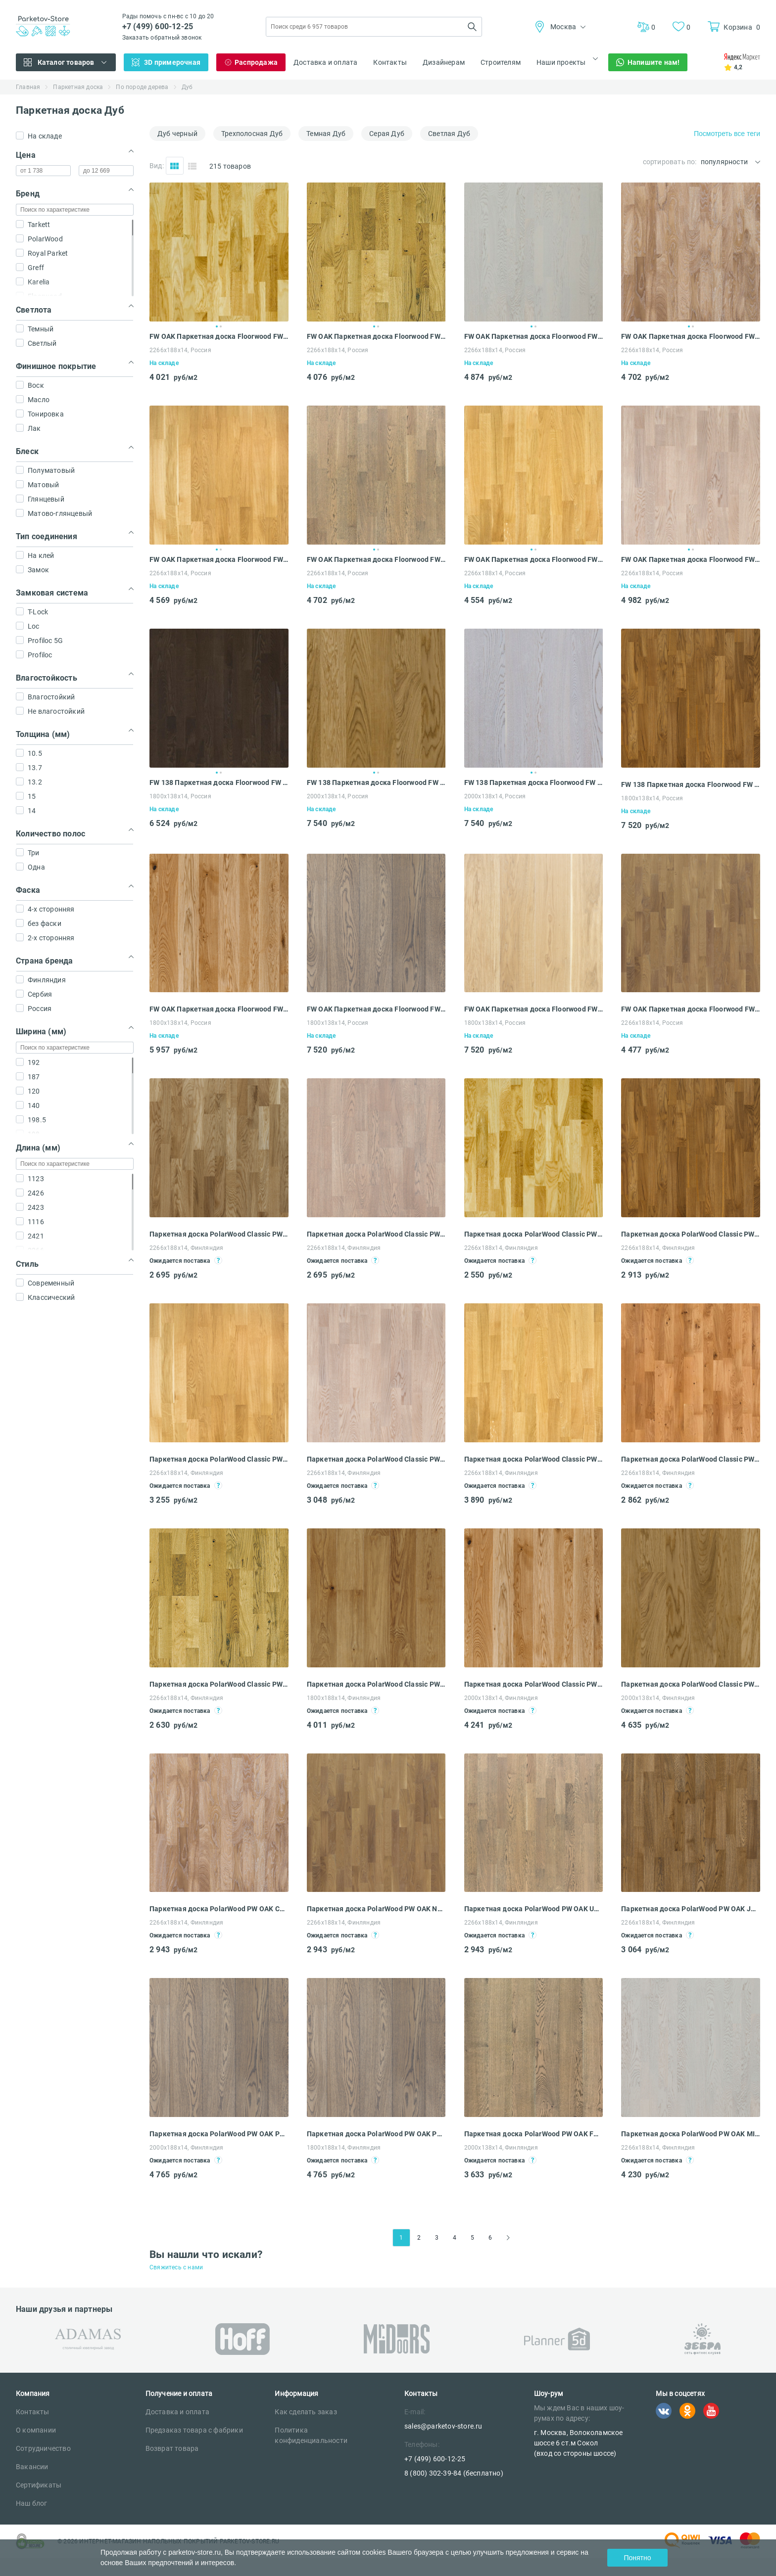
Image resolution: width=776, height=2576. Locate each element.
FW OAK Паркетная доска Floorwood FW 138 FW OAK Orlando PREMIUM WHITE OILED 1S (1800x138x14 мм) (533, 1009)
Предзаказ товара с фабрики (194, 2430)
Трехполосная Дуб (252, 134)
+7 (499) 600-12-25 (158, 26)
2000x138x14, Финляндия (501, 1698)
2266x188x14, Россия (652, 1022)
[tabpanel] (219, 252)
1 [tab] (217, 326)
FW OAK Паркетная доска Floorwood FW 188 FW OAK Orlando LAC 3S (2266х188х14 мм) (219, 336)
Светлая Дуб (449, 134)
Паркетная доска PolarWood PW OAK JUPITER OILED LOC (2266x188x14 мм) (690, 1909)
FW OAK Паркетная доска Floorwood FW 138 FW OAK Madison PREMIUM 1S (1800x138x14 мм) (219, 1009)
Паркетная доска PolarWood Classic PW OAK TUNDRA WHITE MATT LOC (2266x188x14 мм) (376, 1459)
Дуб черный (177, 134)
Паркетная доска (78, 87)
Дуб (187, 87)
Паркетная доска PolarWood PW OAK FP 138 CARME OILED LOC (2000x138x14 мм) (533, 2134)
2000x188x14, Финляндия (186, 2147)
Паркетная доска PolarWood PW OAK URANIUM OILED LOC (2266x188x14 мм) (533, 1909)
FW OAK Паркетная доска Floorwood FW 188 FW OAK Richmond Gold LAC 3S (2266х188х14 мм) (219, 559)
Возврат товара (172, 2448)
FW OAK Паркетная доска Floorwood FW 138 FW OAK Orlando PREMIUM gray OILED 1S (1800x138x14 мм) (376, 1009)
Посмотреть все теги (727, 134)
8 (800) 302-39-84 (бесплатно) (453, 2473)
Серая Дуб (386, 134)
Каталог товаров (66, 62)
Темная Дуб (325, 134)
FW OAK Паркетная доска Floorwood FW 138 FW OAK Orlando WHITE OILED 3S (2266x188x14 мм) (690, 1009)
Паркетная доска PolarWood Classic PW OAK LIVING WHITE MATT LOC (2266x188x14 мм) (376, 1234)
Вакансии (32, 2467)
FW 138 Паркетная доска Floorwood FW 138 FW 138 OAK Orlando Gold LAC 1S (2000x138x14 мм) (376, 782)
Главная (28, 87)
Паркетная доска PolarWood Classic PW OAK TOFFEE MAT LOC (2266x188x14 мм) (690, 1234)
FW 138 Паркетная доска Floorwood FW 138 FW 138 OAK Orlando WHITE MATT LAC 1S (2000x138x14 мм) (533, 782)
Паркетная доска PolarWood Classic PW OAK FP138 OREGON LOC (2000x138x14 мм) (690, 1684)
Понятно (637, 2558)
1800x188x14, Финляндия (344, 1698)
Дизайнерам (444, 62)
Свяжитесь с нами (176, 2267)
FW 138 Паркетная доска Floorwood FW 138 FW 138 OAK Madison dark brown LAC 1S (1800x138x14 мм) (219, 782)
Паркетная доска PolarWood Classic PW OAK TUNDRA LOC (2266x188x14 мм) (533, 1459)
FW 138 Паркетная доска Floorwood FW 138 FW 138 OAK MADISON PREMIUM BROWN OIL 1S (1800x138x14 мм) (690, 784)
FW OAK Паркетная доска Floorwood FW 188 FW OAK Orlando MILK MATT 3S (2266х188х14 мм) (533, 336)
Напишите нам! (654, 62)
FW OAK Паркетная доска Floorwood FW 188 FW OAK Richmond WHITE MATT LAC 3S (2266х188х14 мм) (690, 559)
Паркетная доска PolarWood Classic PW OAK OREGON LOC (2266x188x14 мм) (219, 1459)
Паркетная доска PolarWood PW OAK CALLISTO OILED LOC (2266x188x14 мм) (219, 1909)
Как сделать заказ (306, 2412)
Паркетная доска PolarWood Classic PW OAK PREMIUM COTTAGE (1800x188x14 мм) (376, 1684)
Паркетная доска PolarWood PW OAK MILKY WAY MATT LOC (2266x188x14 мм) (690, 2134)
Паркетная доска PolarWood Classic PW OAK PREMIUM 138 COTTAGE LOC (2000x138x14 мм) (533, 1684)
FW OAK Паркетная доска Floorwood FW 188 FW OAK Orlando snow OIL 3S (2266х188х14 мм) (690, 336)
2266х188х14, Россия (180, 350)
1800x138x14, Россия (180, 796)
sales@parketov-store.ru (443, 2426)
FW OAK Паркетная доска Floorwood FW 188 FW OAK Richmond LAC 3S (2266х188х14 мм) (533, 559)
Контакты (390, 62)
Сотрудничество (43, 2448)
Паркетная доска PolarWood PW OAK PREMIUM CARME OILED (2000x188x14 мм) (219, 2134)
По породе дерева (142, 87)
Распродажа (256, 62)
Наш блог (32, 2503)
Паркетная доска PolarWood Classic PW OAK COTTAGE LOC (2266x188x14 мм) (219, 1684)
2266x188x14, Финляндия (186, 1247)
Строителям (501, 62)
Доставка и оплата (325, 62)
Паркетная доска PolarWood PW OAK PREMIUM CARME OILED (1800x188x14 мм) (376, 2134)
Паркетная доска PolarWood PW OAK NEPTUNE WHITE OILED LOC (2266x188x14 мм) (376, 1909)
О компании (36, 2430)
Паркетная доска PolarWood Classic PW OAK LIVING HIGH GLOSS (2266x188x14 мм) (219, 1234)
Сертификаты (38, 2485)
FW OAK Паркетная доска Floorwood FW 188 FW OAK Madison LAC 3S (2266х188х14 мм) (376, 336)
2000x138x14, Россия (338, 796)
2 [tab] (221, 326)
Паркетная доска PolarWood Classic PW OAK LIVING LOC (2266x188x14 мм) (533, 1234)
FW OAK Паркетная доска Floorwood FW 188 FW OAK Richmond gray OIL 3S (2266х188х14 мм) (376, 559)
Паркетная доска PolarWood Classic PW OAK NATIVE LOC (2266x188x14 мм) (690, 1459)
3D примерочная (172, 62)
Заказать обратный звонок (162, 37)
